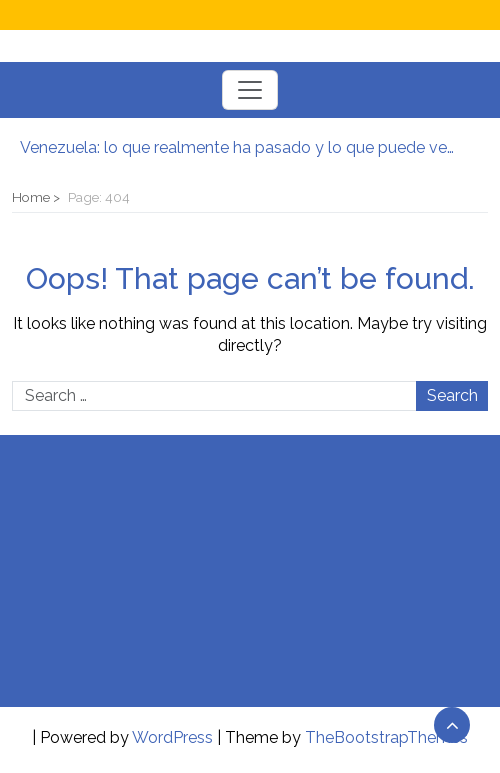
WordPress (172, 737)
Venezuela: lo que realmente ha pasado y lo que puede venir (240, 147)
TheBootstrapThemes (386, 737)
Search (452, 395)
